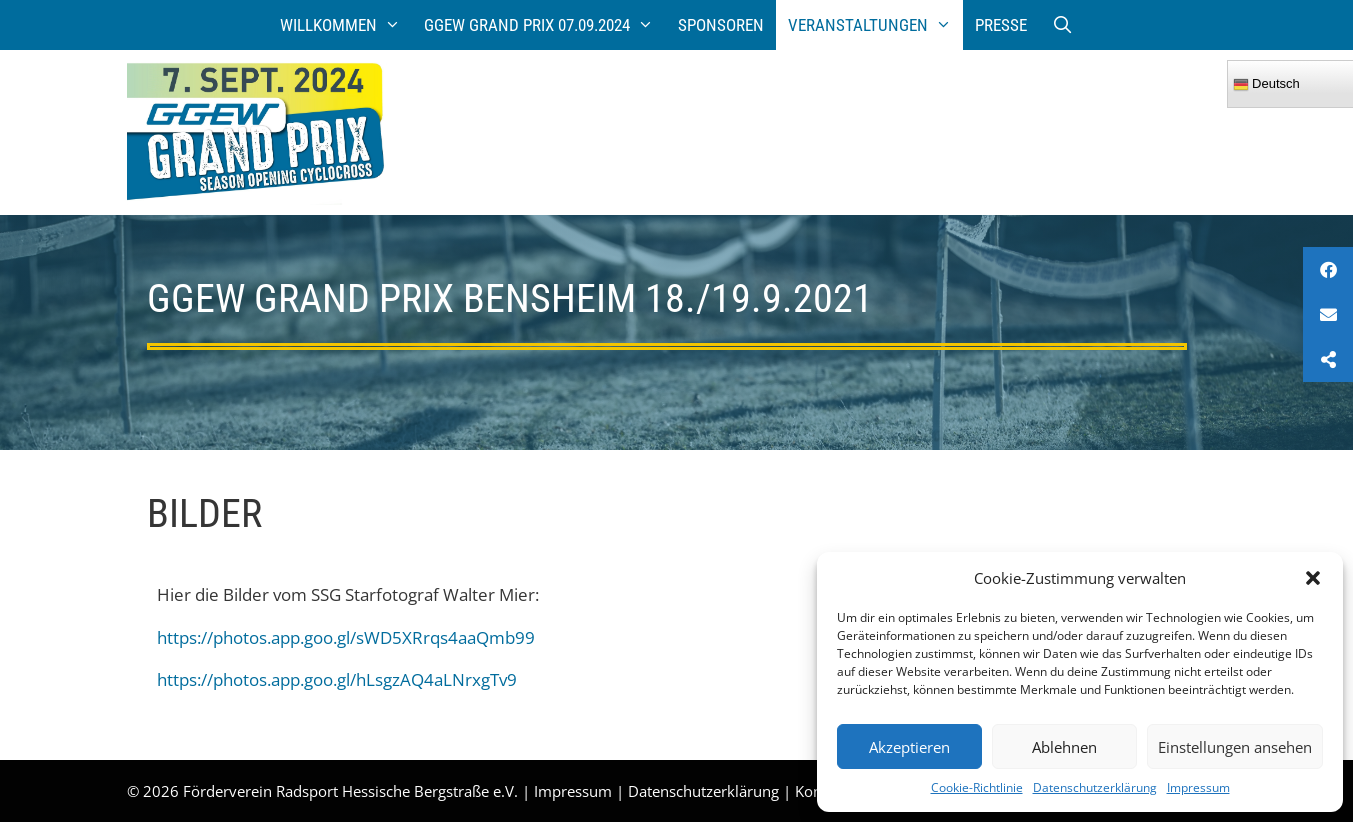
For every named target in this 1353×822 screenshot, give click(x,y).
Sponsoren (721, 25)
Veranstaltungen (876, 25)
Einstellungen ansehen (1235, 747)
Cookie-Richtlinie (977, 787)
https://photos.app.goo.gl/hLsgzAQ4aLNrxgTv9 (337, 679)
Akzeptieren (909, 747)
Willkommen (346, 25)
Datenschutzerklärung (1095, 787)
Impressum (1198, 787)
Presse (1001, 25)
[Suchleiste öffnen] (1062, 25)
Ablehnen (1064, 747)
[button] (1313, 578)
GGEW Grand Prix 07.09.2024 (545, 25)
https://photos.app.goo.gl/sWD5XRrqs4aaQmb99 (346, 637)
